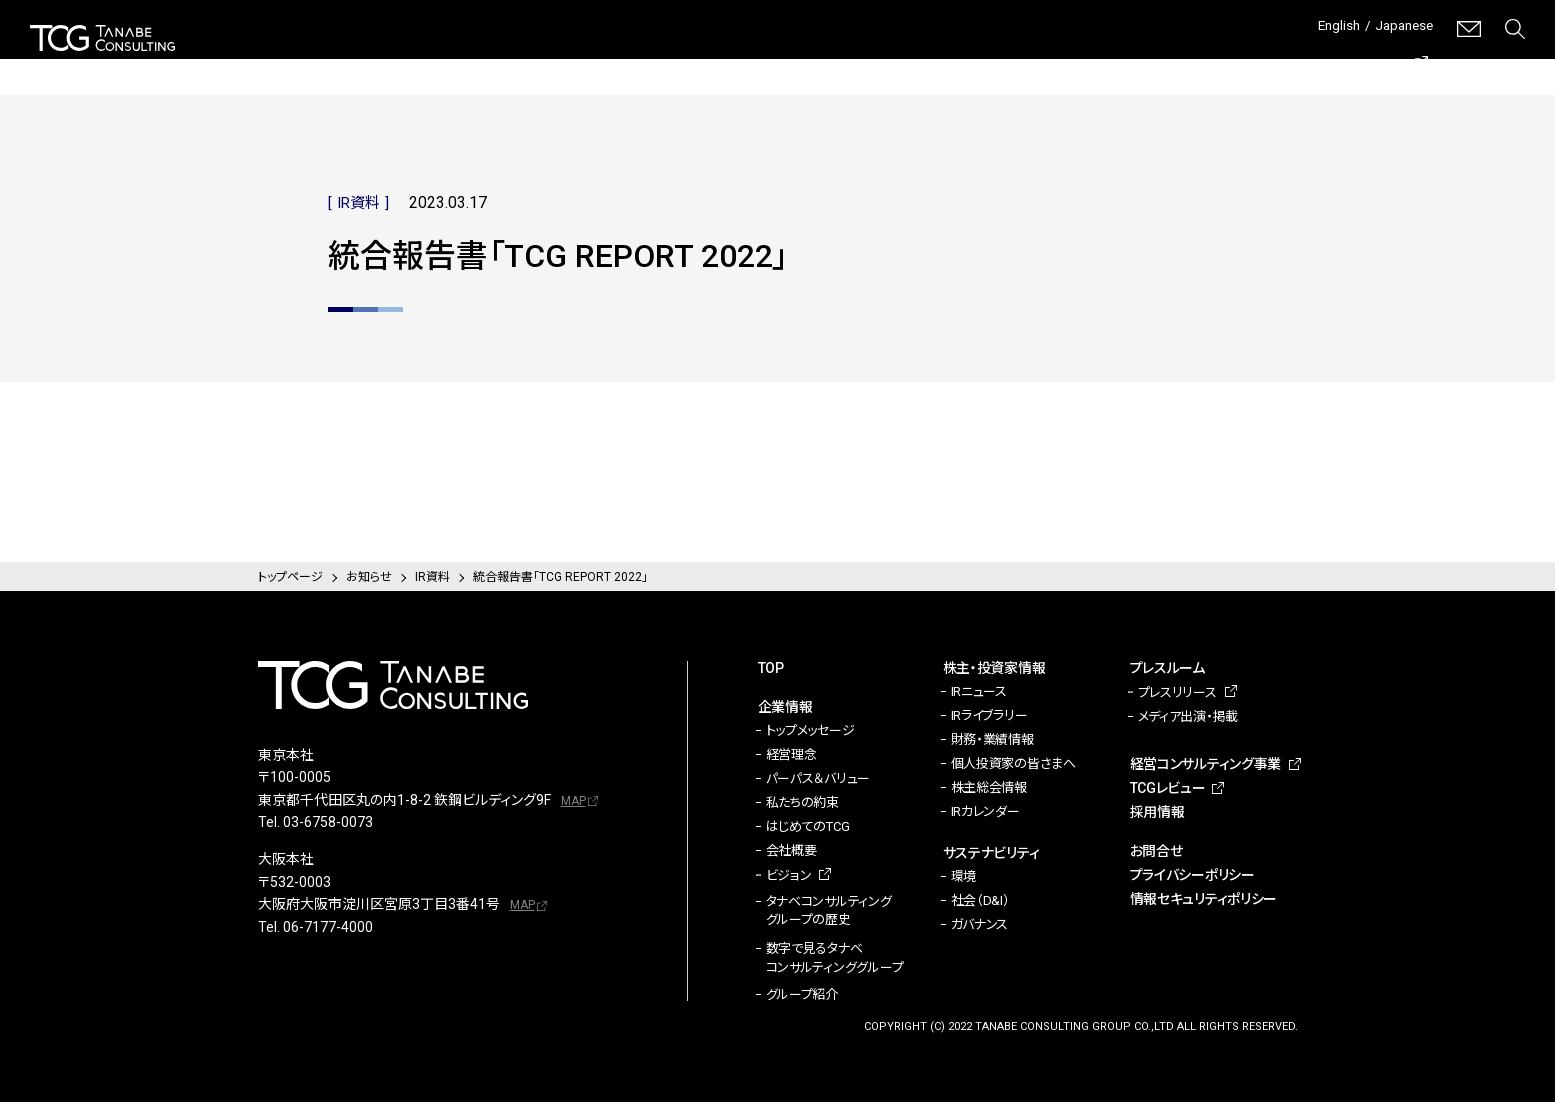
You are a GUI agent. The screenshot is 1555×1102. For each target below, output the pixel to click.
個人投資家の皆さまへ (1013, 763)
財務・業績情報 (992, 739)
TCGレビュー (1367, 60)
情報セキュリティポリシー (1204, 899)
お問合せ (1156, 851)
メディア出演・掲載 (1188, 716)
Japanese (1398, 28)
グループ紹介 (802, 994)
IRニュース (979, 691)
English (1322, 28)
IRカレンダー (985, 811)
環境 (963, 876)
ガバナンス (980, 924)
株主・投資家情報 (748, 60)
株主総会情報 (989, 787)
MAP (573, 801)
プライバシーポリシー (1192, 875)
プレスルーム (1029, 60)
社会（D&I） (980, 900)
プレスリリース (1177, 692)
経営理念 (791, 754)
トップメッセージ (810, 730)
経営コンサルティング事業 (1187, 59)
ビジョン (789, 875)
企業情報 (625, 60)
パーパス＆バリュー (818, 778)
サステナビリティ (896, 60)
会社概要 (791, 850)
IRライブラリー (989, 715)
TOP (771, 668)
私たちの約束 (802, 802)
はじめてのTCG (808, 826)
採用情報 (1496, 60)
